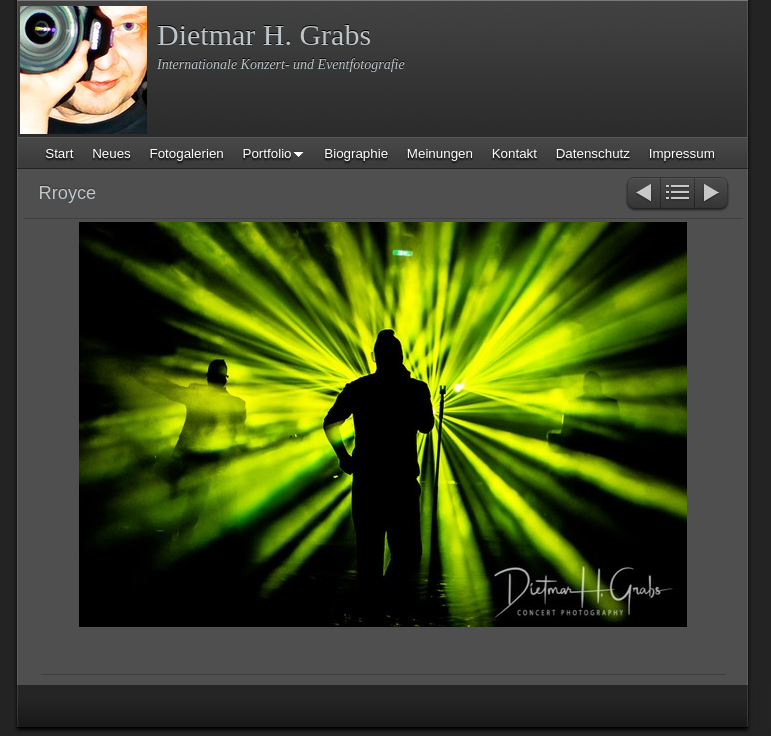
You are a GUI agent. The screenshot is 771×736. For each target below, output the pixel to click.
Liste (677, 194)
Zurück (642, 194)
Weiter (712, 194)
